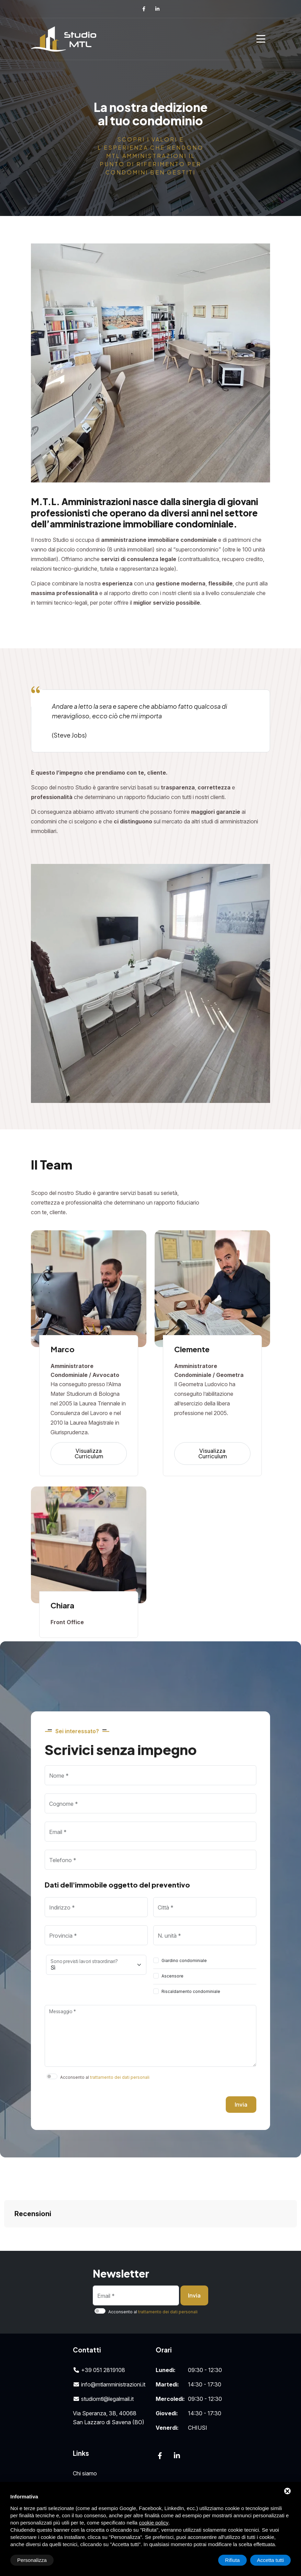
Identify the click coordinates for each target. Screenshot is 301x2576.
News (80, 2467)
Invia (241, 2104)
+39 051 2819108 (99, 2335)
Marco (63, 1349)
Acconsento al (104, 2077)
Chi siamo (85, 2439)
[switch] (156, 1960)
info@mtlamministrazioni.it (109, 2350)
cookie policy (153, 2523)
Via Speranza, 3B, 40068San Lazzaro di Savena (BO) (108, 2383)
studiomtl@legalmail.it (103, 2364)
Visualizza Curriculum (89, 1453)
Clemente (192, 1349)
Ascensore (172, 1976)
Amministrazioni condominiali (108, 2453)
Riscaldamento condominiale (190, 1991)
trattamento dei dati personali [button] (119, 2077)
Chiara (62, 1605)
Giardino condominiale (184, 1960)
